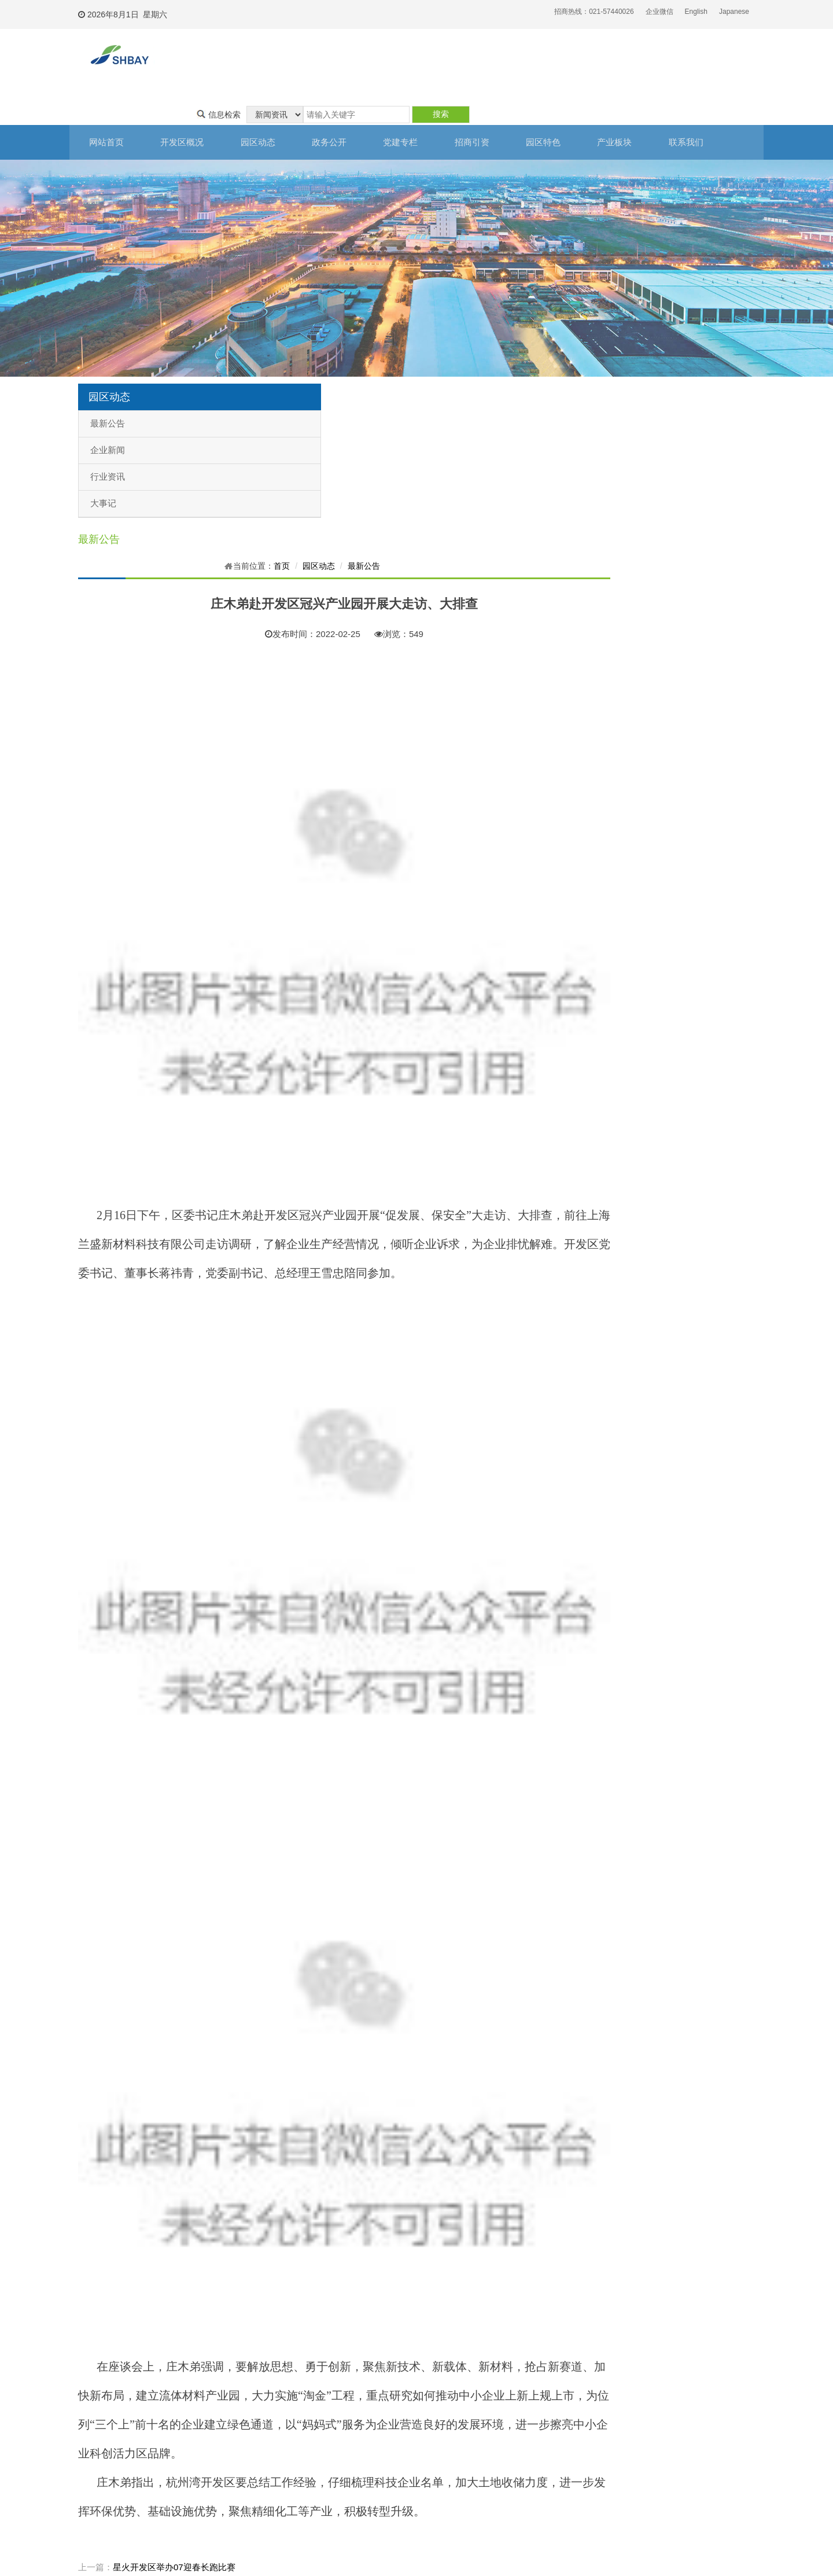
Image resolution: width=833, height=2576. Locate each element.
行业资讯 (107, 442)
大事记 (103, 468)
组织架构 (86, 2409)
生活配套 (433, 2486)
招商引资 (491, 108)
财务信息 (225, 2394)
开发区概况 (186, 108)
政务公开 (341, 108)
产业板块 (642, 108)
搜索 (720, 57)
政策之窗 (225, 2486)
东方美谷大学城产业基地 (527, 2424)
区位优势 (433, 2394)
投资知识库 (367, 2424)
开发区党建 (298, 2394)
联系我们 (717, 108)
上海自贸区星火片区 (520, 2409)
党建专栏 (416, 108)
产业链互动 (436, 2455)
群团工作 (294, 2424)
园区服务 (433, 2439)
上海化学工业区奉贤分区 (527, 2394)
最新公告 (107, 388)
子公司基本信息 (235, 2409)
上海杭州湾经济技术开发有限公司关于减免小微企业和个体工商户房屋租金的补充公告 (451, 2293)
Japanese (734, 12)
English (696, 12)
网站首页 (107, 108)
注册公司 (364, 2394)
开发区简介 (89, 2394)
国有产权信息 (232, 2470)
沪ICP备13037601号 (364, 2550)
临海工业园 (506, 2455)
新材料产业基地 (513, 2439)
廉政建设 (294, 2409)
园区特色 (567, 108)
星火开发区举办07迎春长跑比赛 (347, 2276)
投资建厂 (364, 2409)
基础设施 (433, 2409)
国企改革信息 (232, 2455)
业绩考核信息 (232, 2439)
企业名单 (433, 2470)
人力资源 (433, 2424)
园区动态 (266, 108)
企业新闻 (107, 415)
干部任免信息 (232, 2424)
